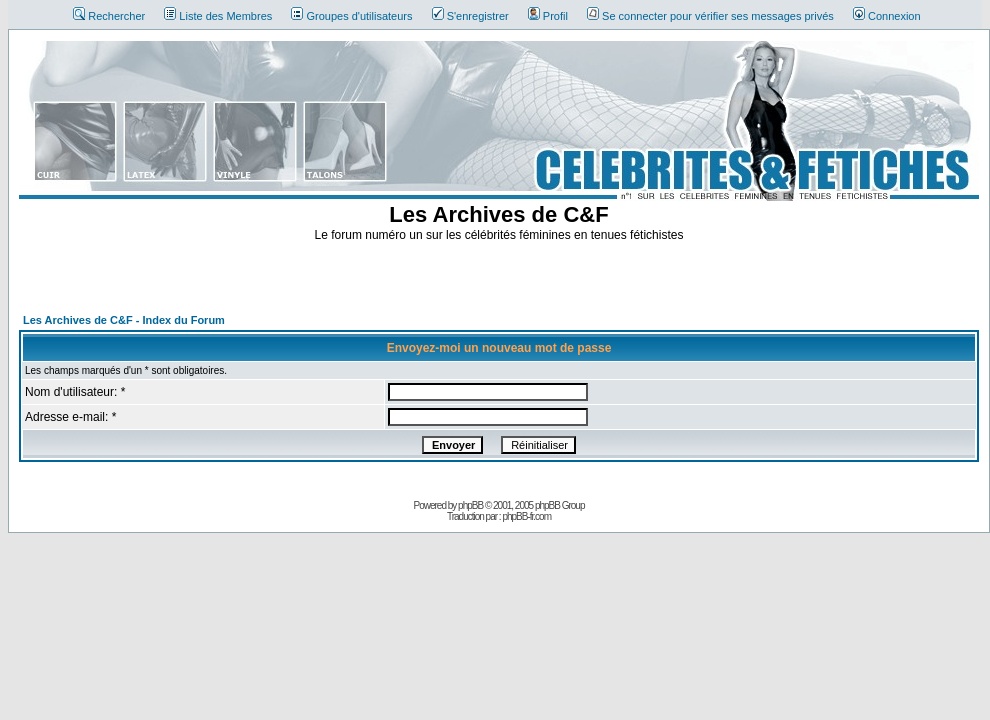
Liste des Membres (218, 16)
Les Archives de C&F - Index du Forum (124, 320)
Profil (548, 16)
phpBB (470, 505)
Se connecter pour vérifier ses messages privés (710, 16)
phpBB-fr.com (526, 516)
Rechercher (109, 16)
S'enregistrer (470, 16)
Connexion (887, 16)
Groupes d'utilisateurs (351, 16)
